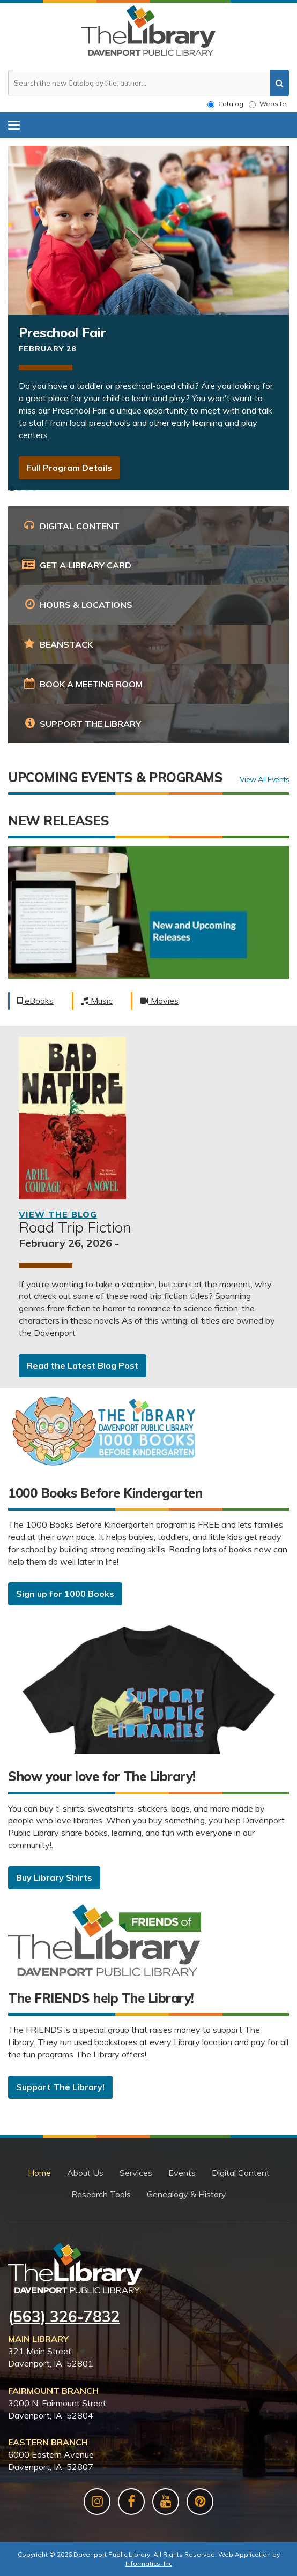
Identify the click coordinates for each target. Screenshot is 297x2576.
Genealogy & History (186, 2194)
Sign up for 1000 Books (65, 1593)
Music (97, 1000)
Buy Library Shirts (54, 1877)
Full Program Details (69, 467)
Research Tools (101, 2194)
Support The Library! (60, 2087)
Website (267, 104)
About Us (85, 2172)
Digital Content (241, 2172)
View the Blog (58, 1214)
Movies (159, 1000)
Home (39, 2172)
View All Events (264, 780)
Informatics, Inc (148, 2563)
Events (182, 2172)
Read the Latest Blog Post (82, 1365)
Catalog (225, 104)
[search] (279, 83)
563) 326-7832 (66, 2316)
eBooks (35, 1000)
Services (136, 2172)
